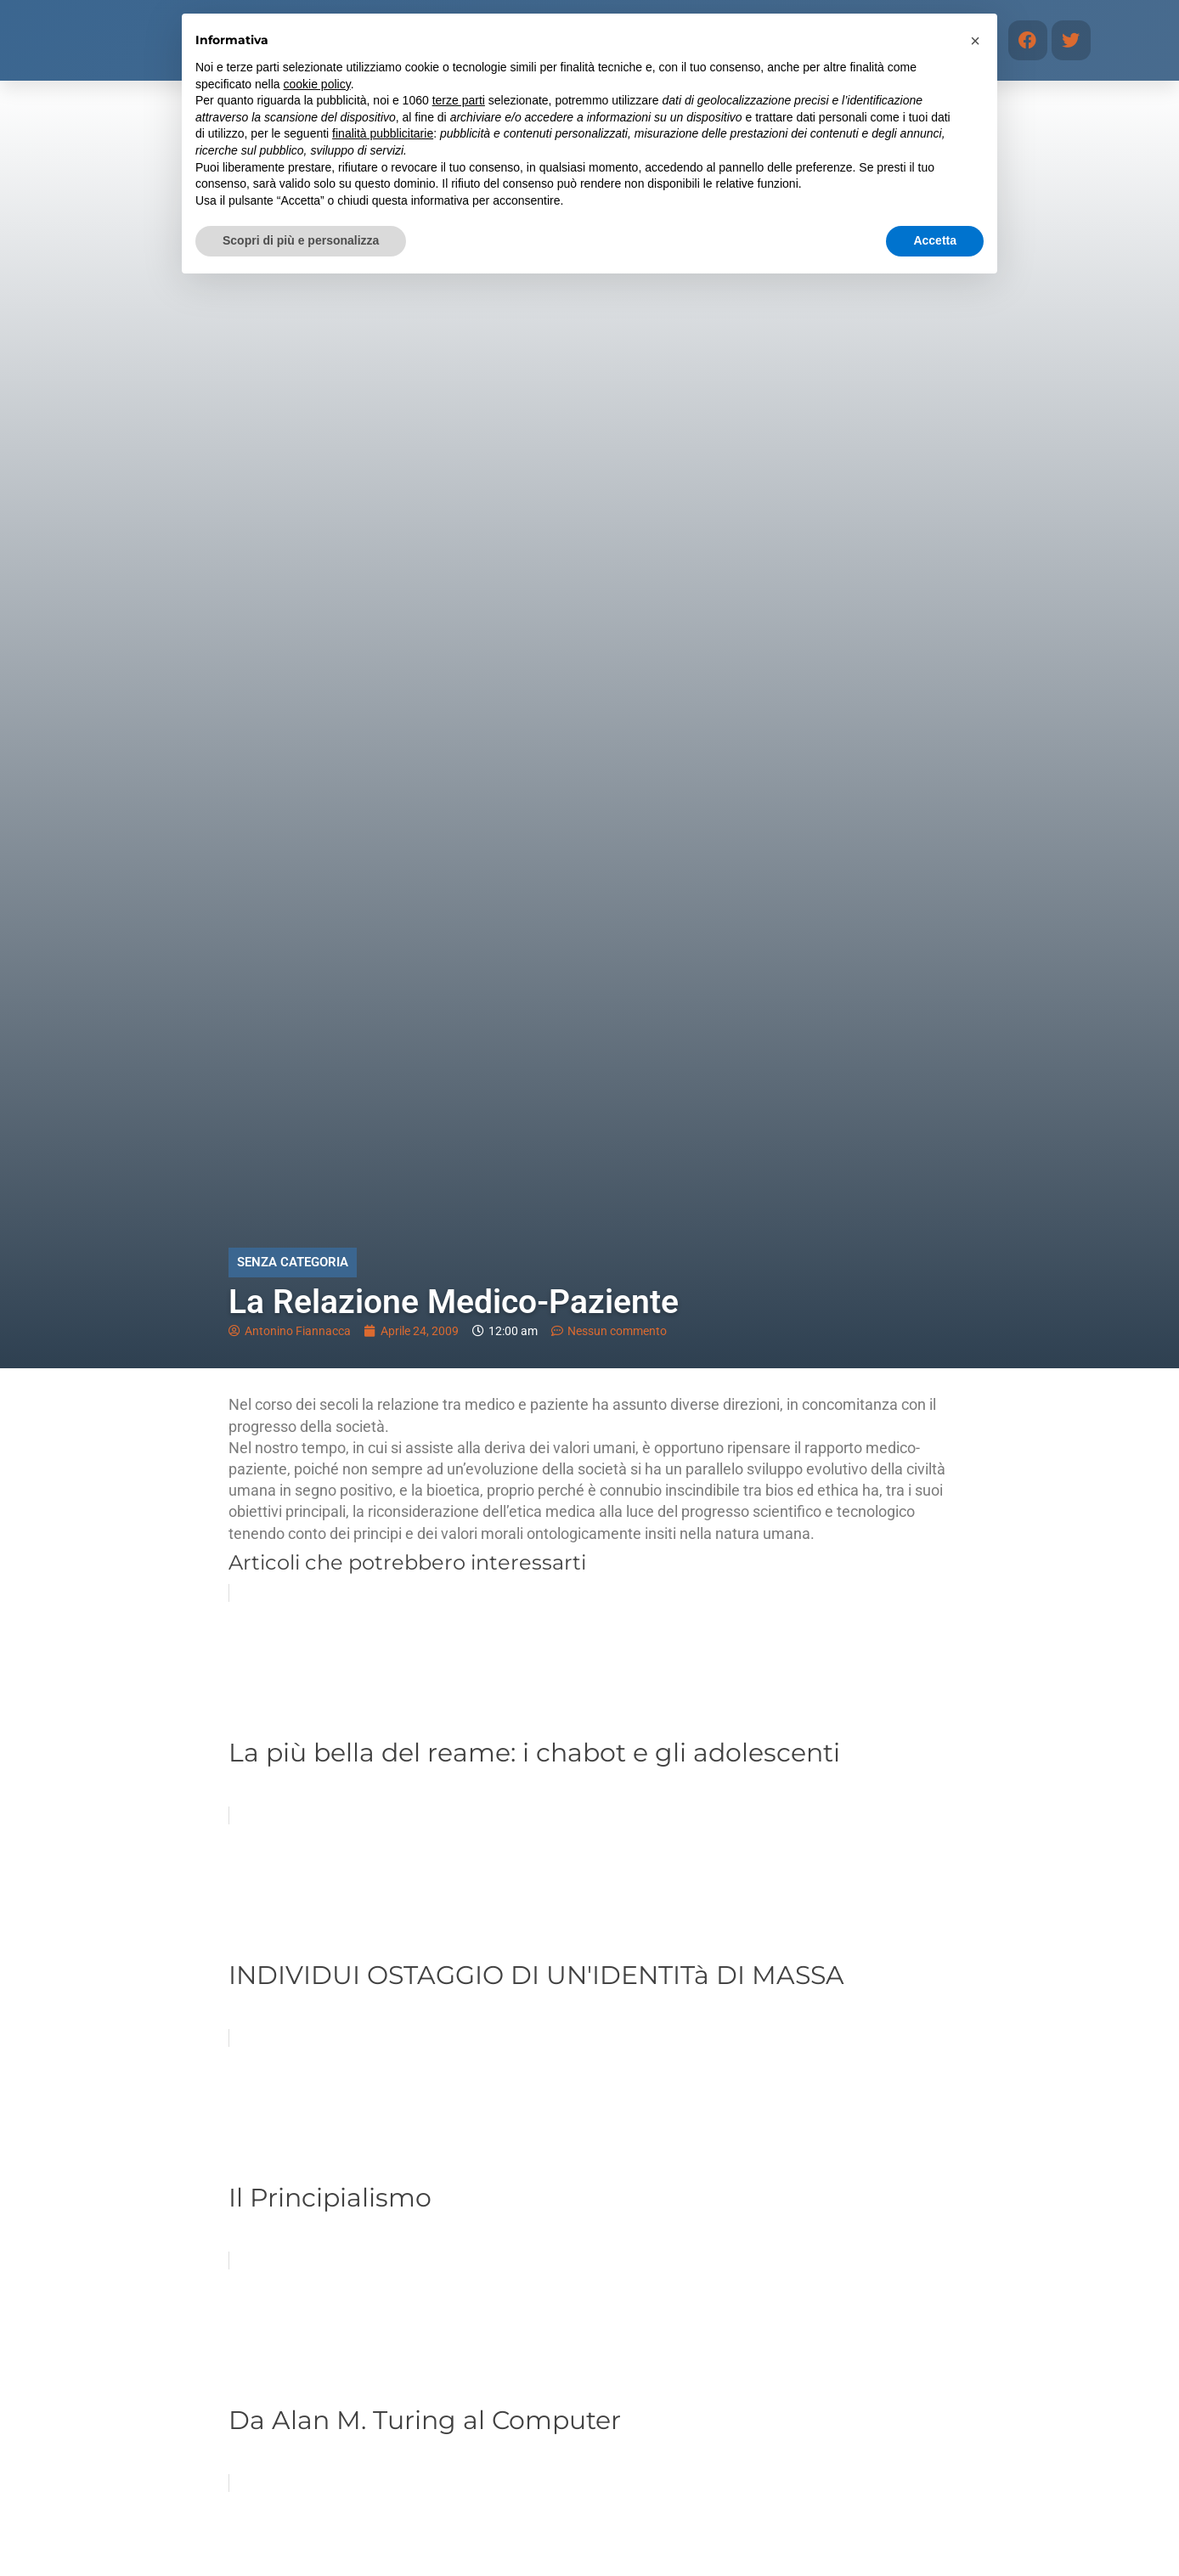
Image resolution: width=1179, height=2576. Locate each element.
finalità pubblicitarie (382, 133)
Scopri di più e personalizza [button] (301, 240)
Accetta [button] (934, 240)
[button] (975, 40)
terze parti (458, 100)
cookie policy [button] (317, 84)
